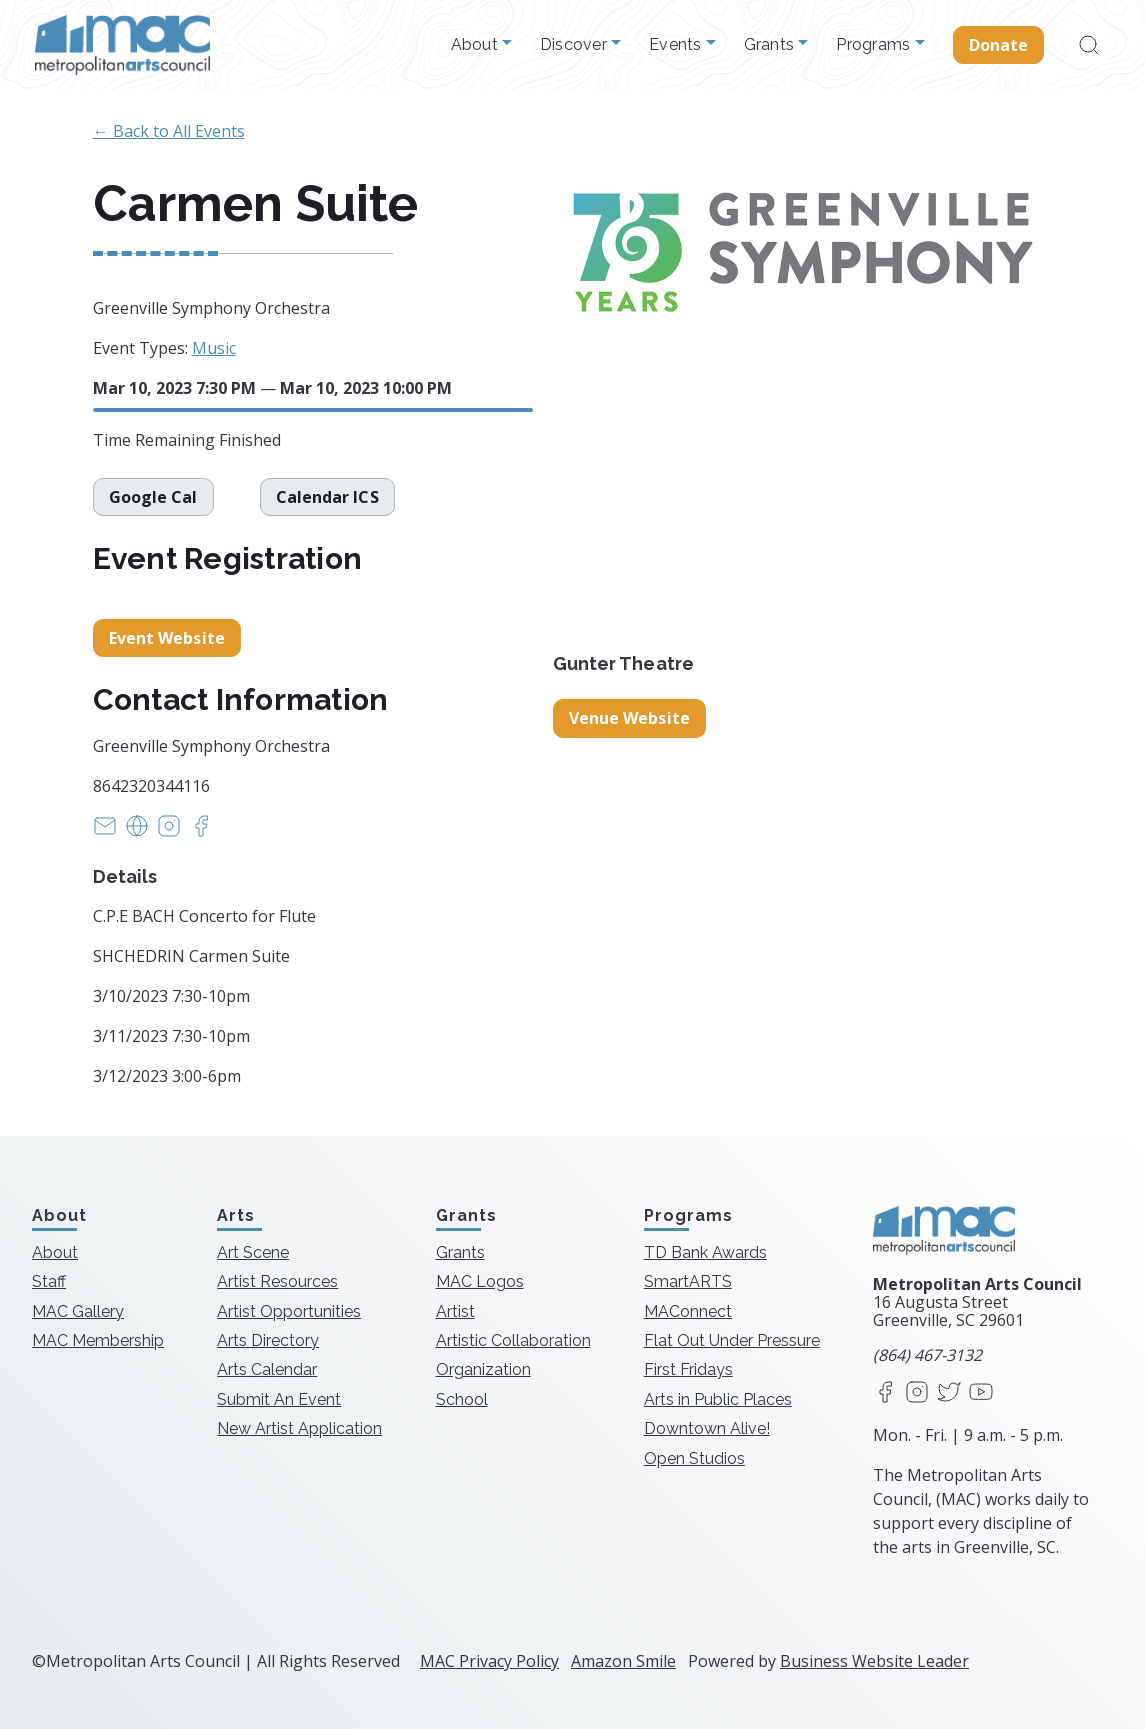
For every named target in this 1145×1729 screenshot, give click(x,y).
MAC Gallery (78, 1311)
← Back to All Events (169, 131)
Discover (575, 45)
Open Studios (694, 1458)
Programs (875, 45)
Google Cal (153, 497)
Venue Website (629, 718)
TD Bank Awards (705, 1252)
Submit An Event (279, 1399)
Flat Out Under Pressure (732, 1340)
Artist (455, 1311)
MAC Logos (480, 1281)
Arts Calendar (267, 1369)
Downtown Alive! (707, 1428)
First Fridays (688, 1369)
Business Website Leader (874, 1661)
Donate (999, 45)
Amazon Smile (623, 1661)
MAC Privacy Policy (489, 1661)
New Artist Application (299, 1428)
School (462, 1399)
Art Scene (253, 1252)
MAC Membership (98, 1340)
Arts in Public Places (718, 1399)
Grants (771, 45)
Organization (483, 1369)
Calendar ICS (327, 497)
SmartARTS (688, 1281)
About (477, 45)
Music (214, 348)
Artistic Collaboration (513, 1340)
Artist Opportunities (289, 1311)
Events (677, 45)
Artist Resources (277, 1281)
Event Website (167, 638)
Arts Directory (268, 1340)
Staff (49, 1281)
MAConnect (688, 1311)
